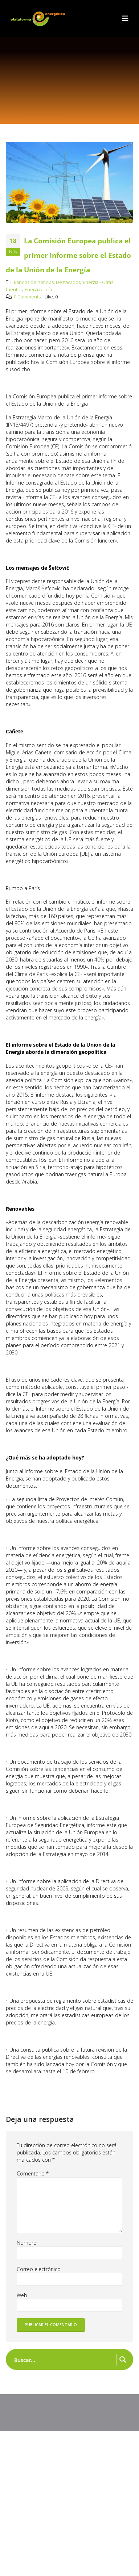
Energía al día (38, 289)
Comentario (33, 2173)
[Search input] (63, 2359)
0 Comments (27, 297)
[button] (125, 18)
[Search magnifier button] (122, 2359)
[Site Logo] (38, 18)
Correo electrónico (39, 2269)
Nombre (26, 2242)
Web (22, 2295)
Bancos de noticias (34, 282)
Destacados (68, 282)
